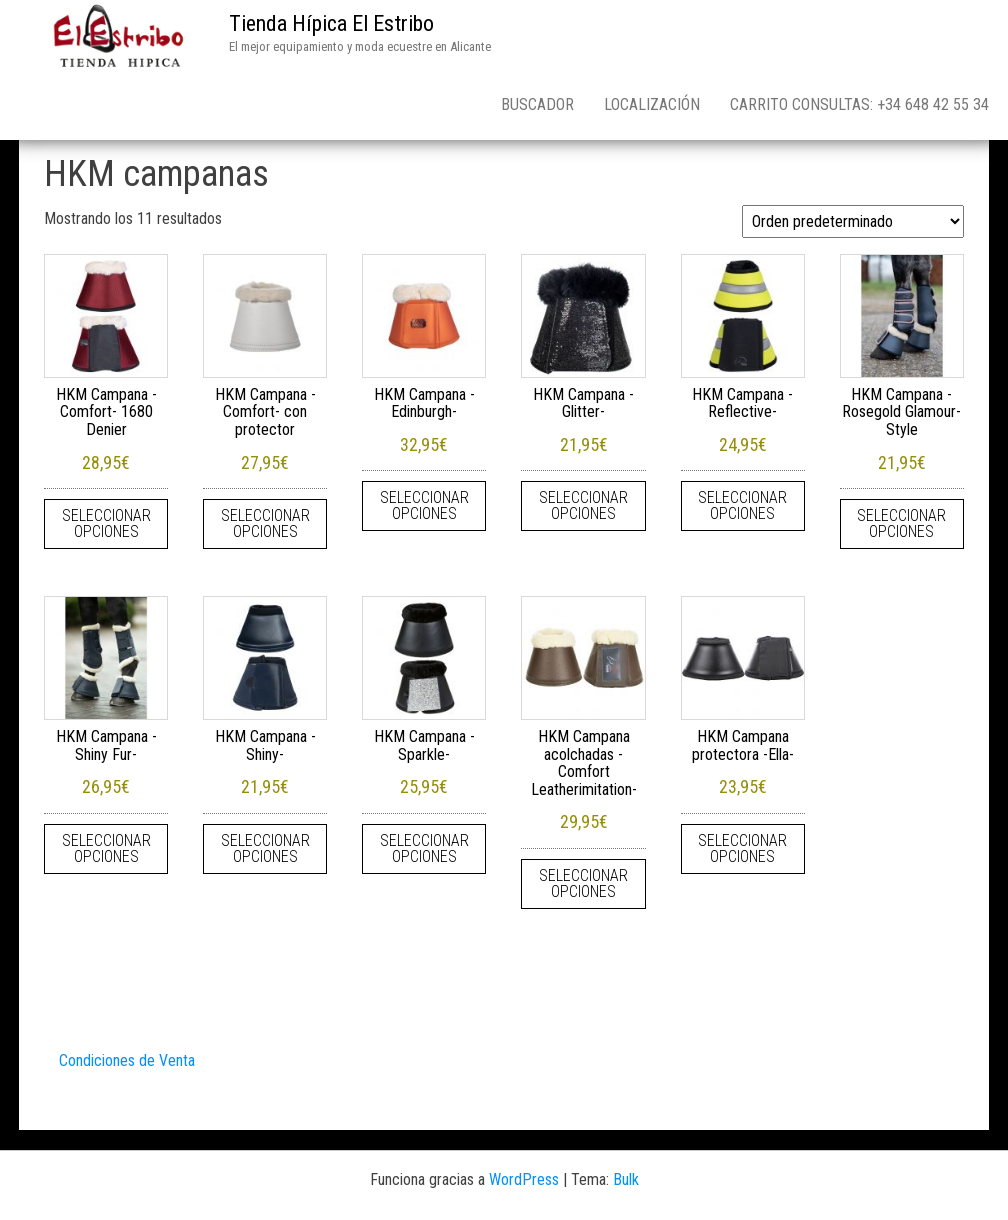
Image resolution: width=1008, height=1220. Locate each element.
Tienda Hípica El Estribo (331, 23)
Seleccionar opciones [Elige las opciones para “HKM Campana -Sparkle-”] (424, 848)
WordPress (524, 1179)
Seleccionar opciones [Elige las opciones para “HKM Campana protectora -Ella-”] (742, 848)
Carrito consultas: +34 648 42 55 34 (859, 104)
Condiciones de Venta (127, 1060)
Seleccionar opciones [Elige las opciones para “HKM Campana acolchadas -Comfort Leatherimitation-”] (583, 883)
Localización (652, 104)
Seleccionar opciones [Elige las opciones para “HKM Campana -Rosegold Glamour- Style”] (901, 523)
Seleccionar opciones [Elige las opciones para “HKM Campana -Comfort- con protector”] (265, 523)
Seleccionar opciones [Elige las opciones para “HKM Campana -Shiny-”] (265, 848)
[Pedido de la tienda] (853, 221)
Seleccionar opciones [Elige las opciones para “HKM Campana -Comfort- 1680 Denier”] (106, 523)
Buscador (537, 104)
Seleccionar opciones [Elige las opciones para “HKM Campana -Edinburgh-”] (424, 505)
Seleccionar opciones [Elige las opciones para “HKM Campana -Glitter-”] (583, 505)
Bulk (626, 1179)
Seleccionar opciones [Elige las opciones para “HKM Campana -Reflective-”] (742, 505)
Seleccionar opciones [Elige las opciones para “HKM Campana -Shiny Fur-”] (106, 848)
